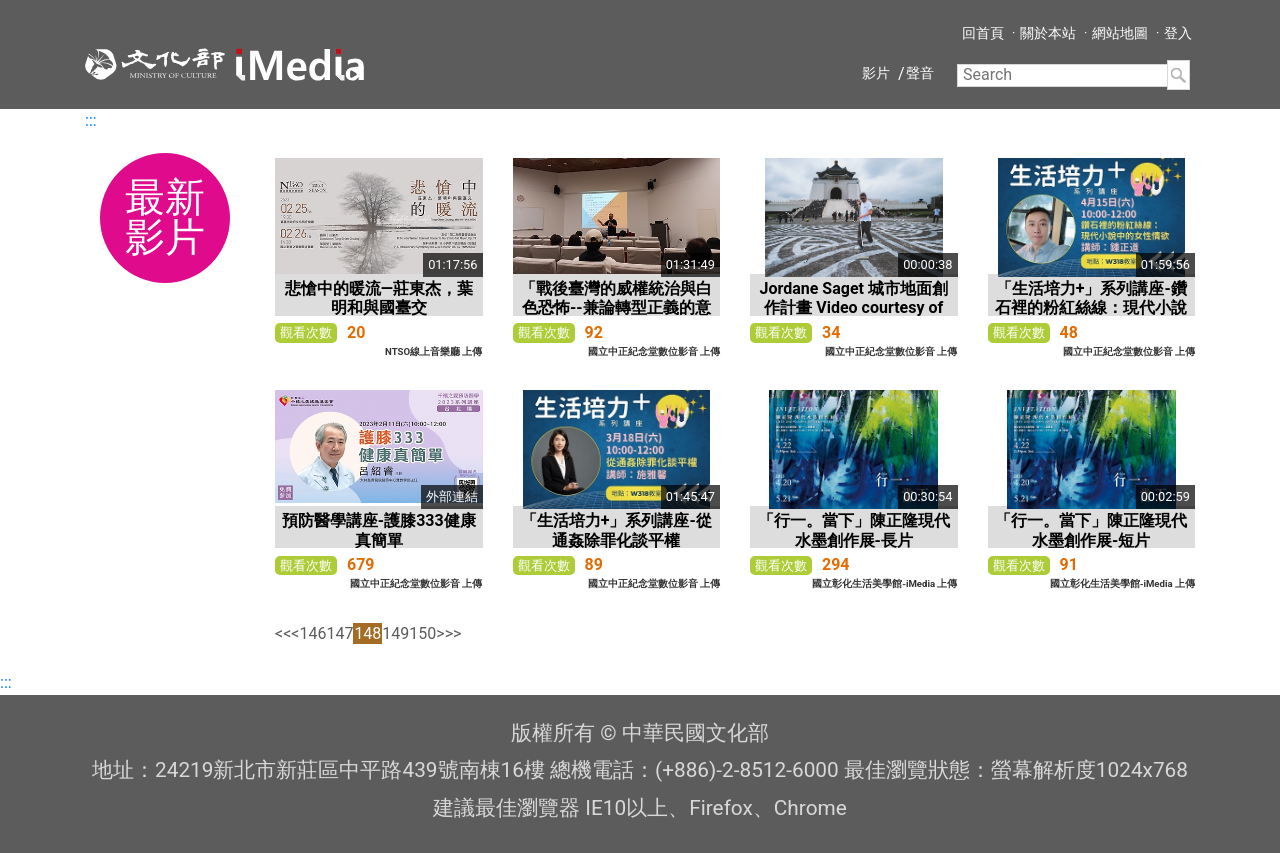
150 (422, 633)
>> (453, 633)
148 (367, 633)
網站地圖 (1120, 33)
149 (395, 633)
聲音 (920, 73)
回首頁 (983, 33)
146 (312, 633)
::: (91, 120)
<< (283, 633)
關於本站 (1048, 33)
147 (339, 633)
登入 (1178, 33)
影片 (876, 73)
